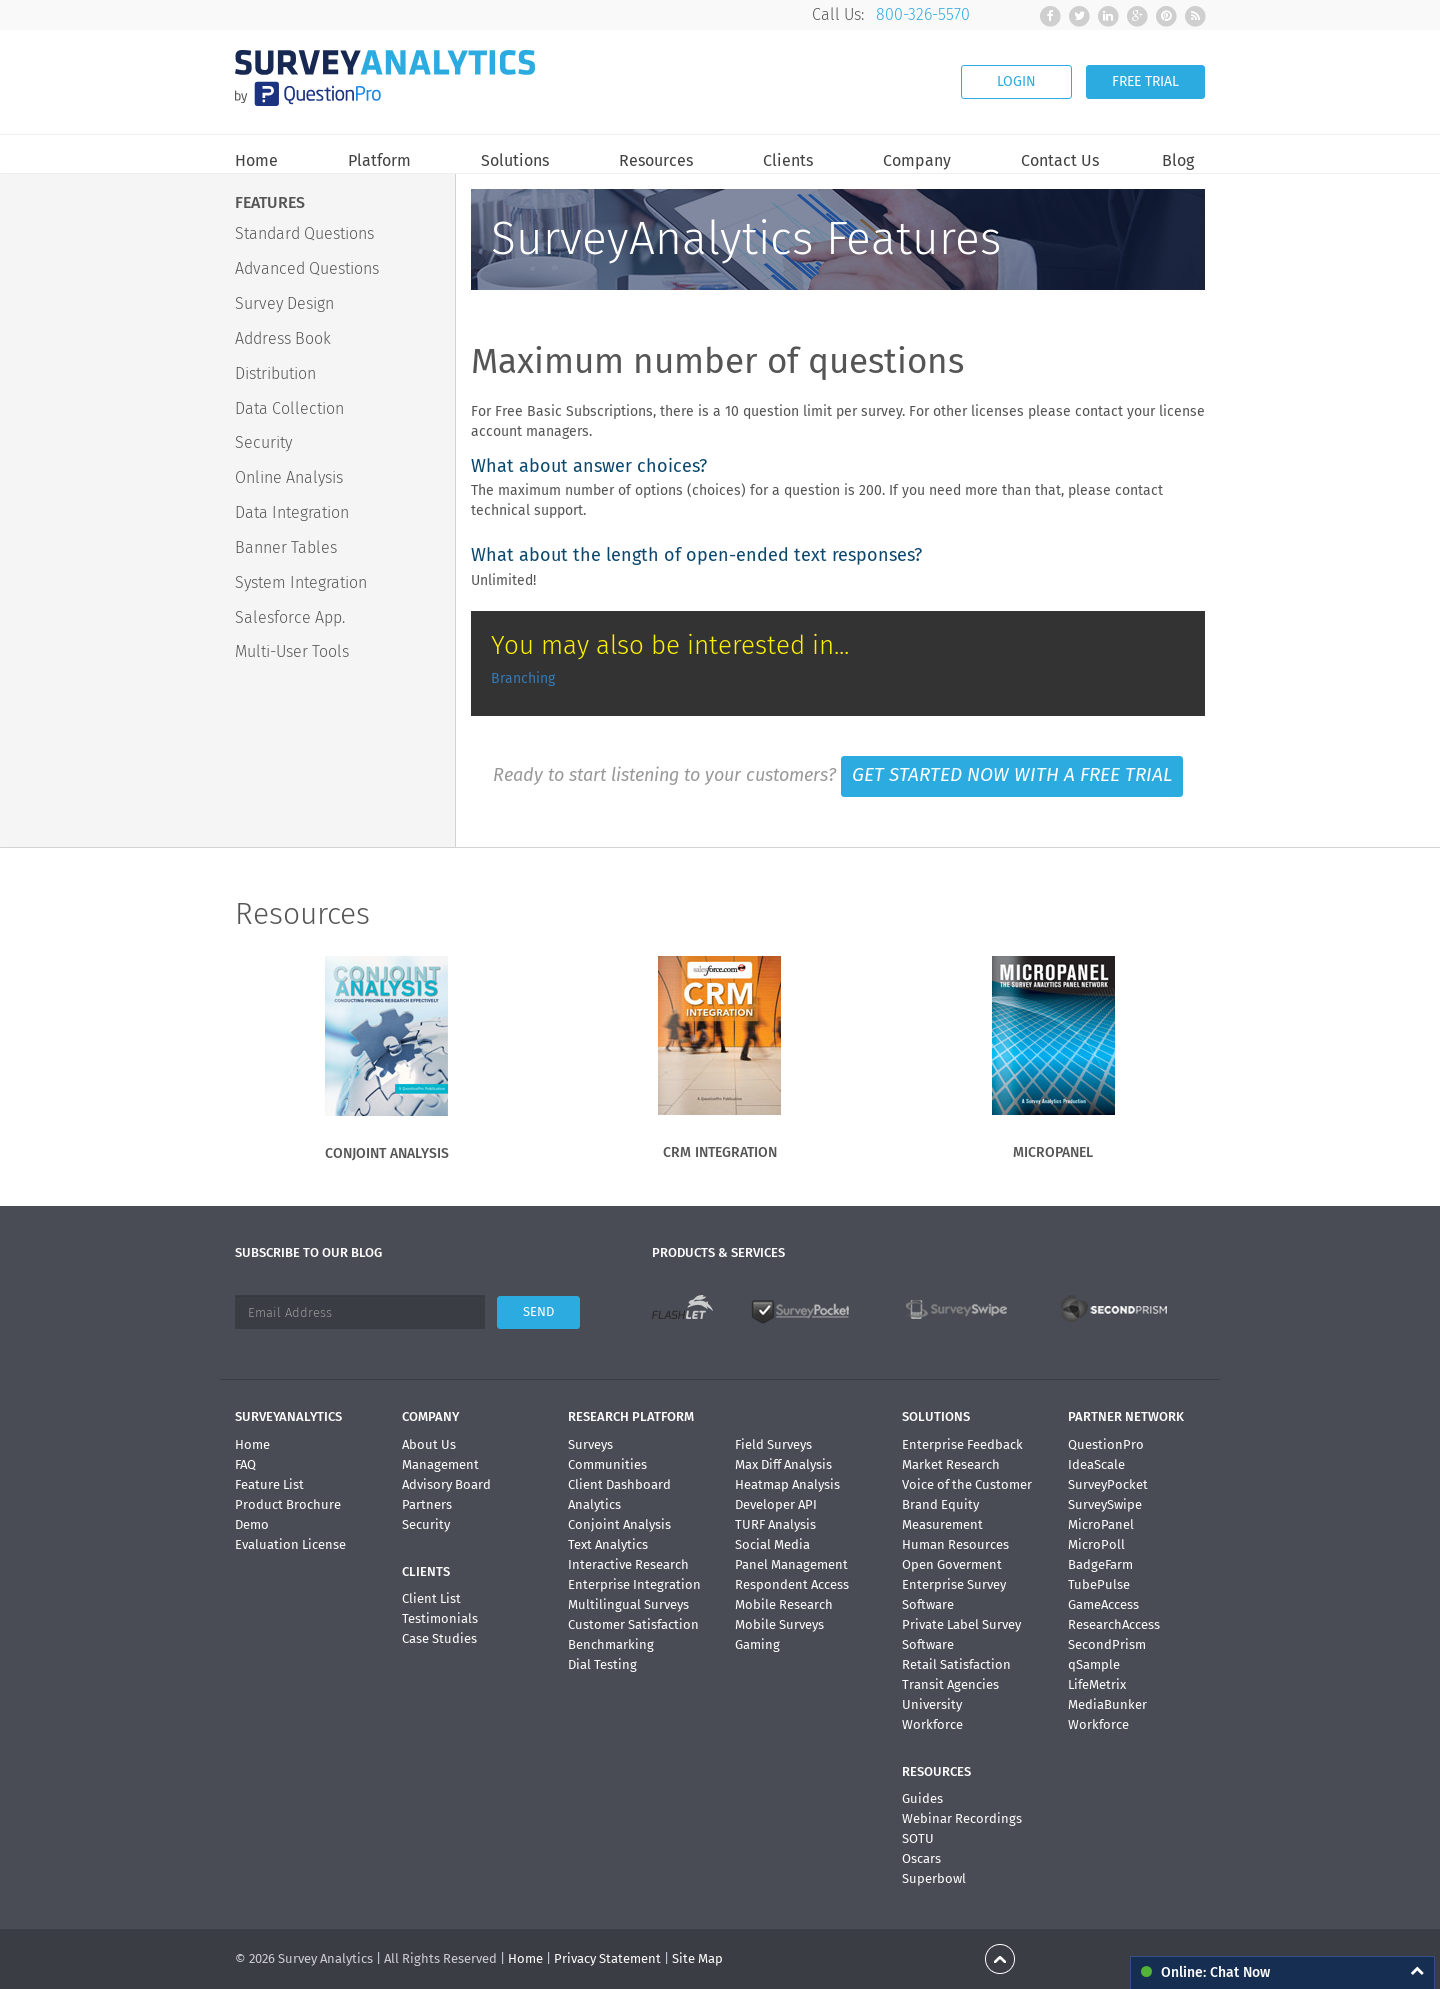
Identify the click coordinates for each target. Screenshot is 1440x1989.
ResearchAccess (1114, 1624)
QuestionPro (1106, 1444)
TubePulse (1099, 1584)
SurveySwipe (1105, 1504)
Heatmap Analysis (787, 1484)
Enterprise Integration (634, 1584)
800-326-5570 (923, 14)
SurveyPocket (1108, 1484)
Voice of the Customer (967, 1484)
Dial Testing (602, 1664)
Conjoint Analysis (619, 1524)
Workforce (932, 1724)
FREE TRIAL (1145, 81)
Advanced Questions (307, 268)
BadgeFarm (1100, 1564)
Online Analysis (289, 477)
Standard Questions (304, 233)
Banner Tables (286, 547)
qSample (1094, 1664)
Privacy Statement (607, 1958)
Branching (523, 678)
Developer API (776, 1504)
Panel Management (791, 1564)
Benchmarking (611, 1644)
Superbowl (934, 1878)
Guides (922, 1798)
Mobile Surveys (779, 1624)
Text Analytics (608, 1544)
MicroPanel (1101, 1524)
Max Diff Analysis (783, 1464)
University (932, 1704)
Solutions (515, 161)
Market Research (951, 1464)
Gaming (757, 1644)
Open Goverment (952, 1564)
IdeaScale (1096, 1464)
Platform (379, 161)
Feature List (269, 1484)
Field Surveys (773, 1444)
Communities (607, 1464)
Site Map (697, 1958)
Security (263, 442)
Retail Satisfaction (956, 1664)
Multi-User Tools (292, 651)
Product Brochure (288, 1504)
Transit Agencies (950, 1684)
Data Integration (292, 512)
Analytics (594, 1504)
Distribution (275, 373)
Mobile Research (784, 1604)
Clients (788, 161)
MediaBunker (1107, 1704)
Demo (252, 1524)
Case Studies (439, 1638)
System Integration (301, 582)
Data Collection (289, 408)
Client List (431, 1598)
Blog (1178, 161)
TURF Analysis (775, 1524)
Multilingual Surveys (628, 1604)
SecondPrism (1107, 1644)
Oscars (921, 1858)
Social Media (772, 1544)
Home (256, 161)
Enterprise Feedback (962, 1444)
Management (440, 1464)
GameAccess (1103, 1604)
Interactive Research (628, 1564)
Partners (427, 1504)
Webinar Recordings (962, 1818)
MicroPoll (1096, 1544)
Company (917, 161)
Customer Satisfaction (633, 1624)
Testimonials (440, 1618)
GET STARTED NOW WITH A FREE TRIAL (1012, 775)
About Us (429, 1444)
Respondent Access (792, 1584)
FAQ (245, 1464)
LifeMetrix (1097, 1684)
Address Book (283, 338)
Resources (656, 161)
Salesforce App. (290, 617)
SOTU (918, 1838)
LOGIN (1016, 81)
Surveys (590, 1444)
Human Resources (955, 1544)
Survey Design (284, 303)
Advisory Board (446, 1484)
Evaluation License (290, 1544)
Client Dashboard (619, 1484)
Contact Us (1060, 161)
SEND (538, 1311)
